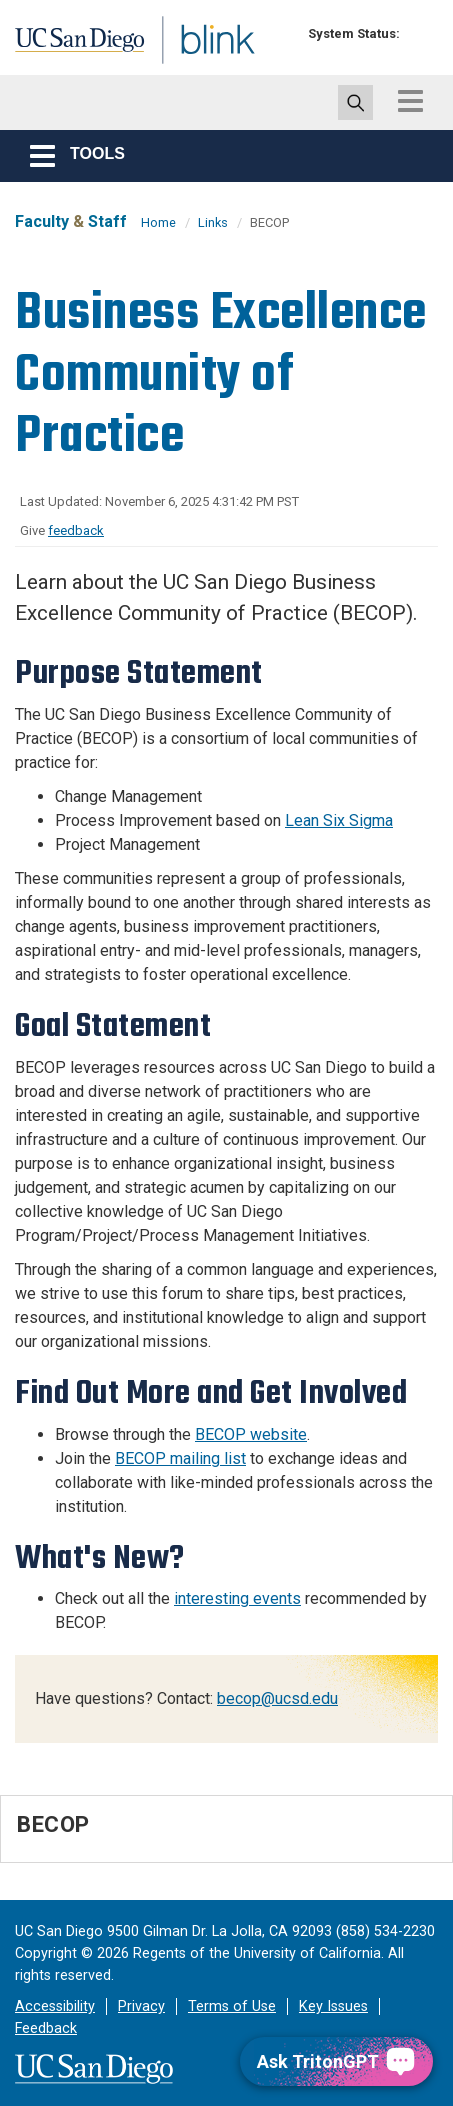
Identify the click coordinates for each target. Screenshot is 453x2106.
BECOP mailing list (180, 1458)
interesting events (237, 1598)
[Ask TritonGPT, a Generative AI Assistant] (336, 2061)
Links (213, 222)
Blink (159, 63)
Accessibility (55, 2006)
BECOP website (251, 1434)
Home (158, 222)
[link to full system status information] (420, 33)
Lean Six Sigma (339, 820)
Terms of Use (232, 2006)
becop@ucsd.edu (277, 1698)
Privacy (141, 2006)
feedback (76, 530)
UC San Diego (58, 43)
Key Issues (333, 2006)
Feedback (46, 2028)
